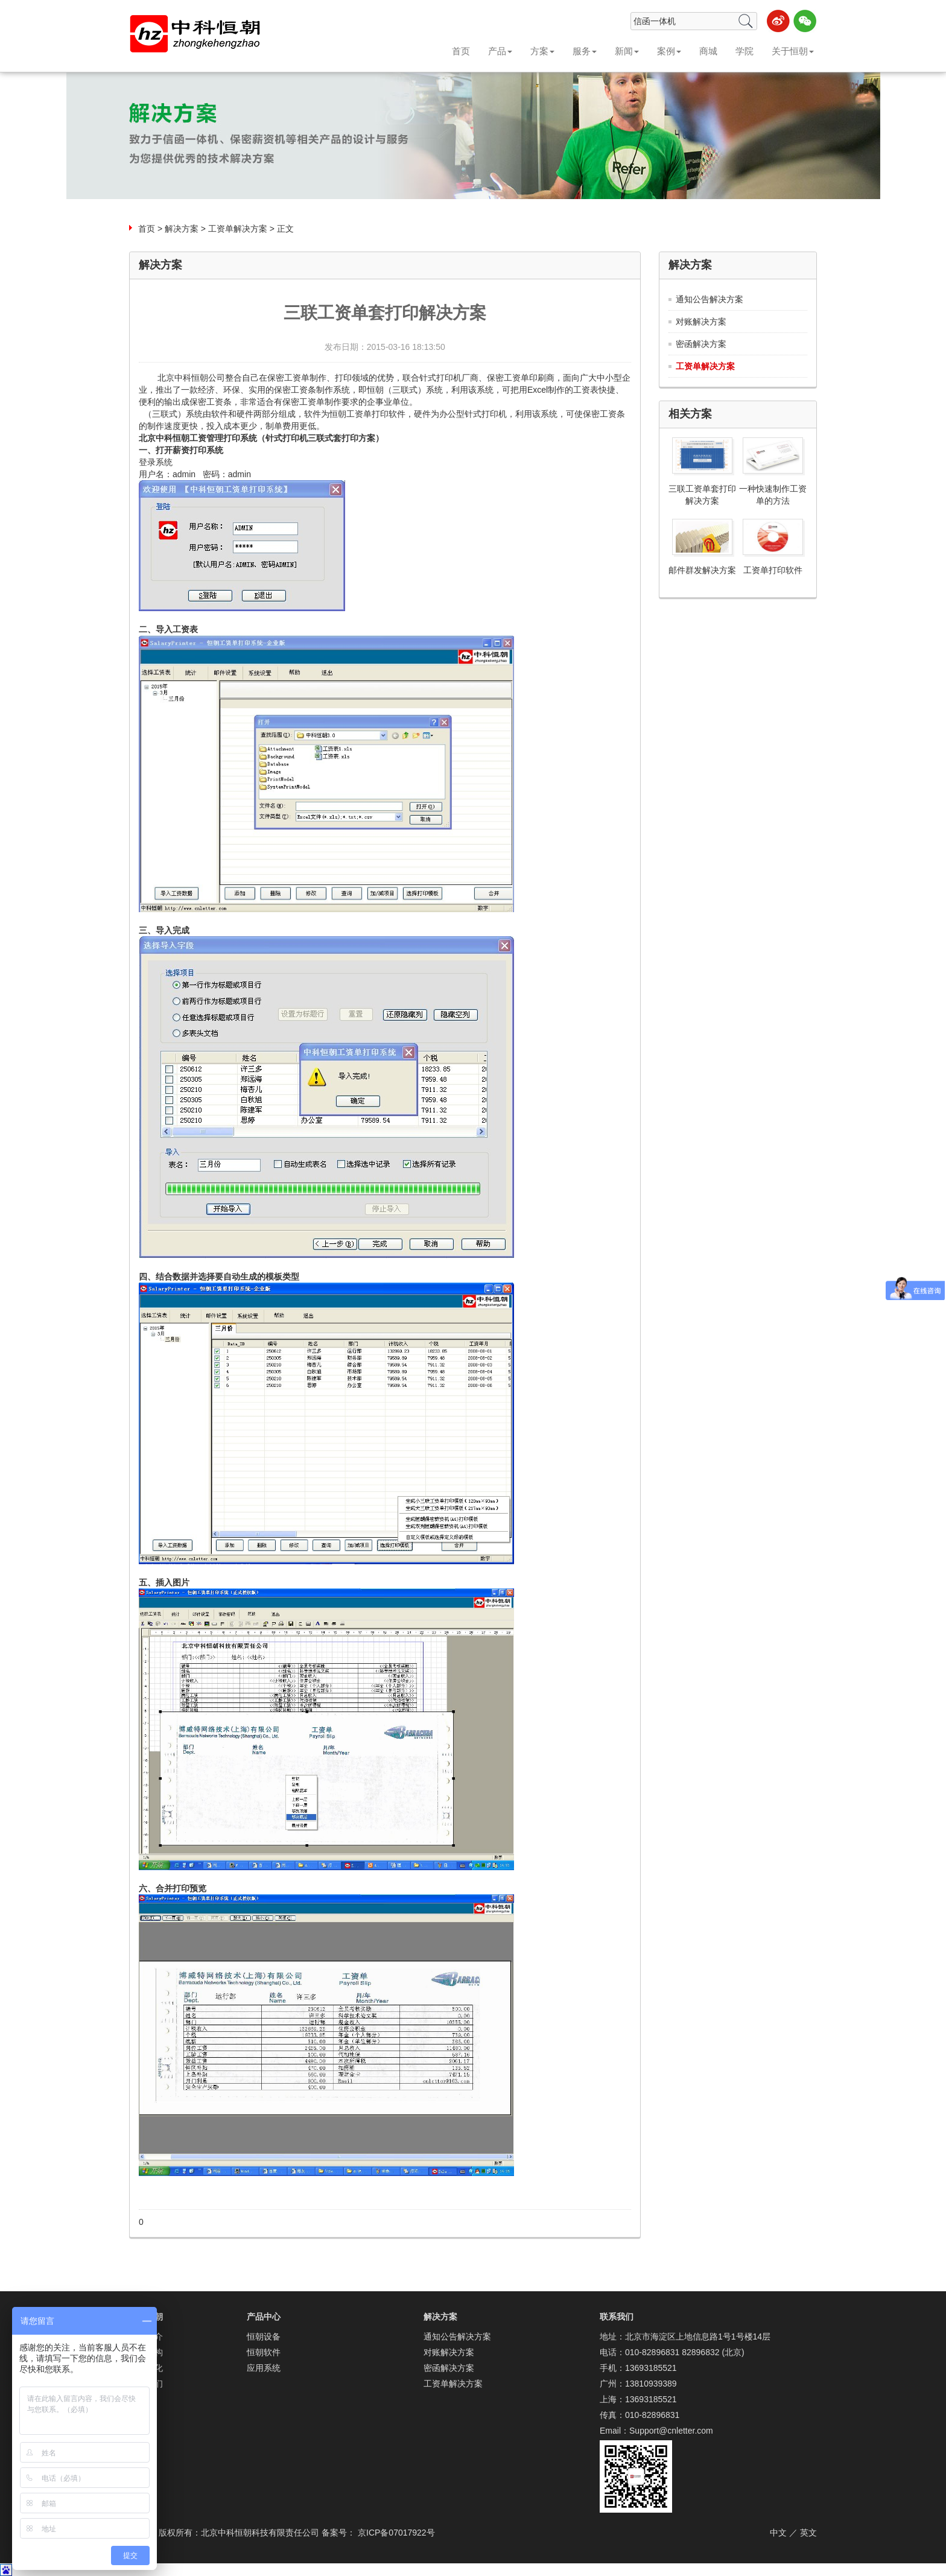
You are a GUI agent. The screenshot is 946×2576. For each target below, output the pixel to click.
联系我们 (616, 2316)
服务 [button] (585, 51)
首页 (461, 51)
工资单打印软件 (772, 570)
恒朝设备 (264, 2336)
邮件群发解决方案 (702, 570)
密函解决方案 (701, 344)
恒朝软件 (264, 2352)
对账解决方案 (701, 321)
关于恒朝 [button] (793, 51)
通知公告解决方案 (709, 299)
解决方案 (181, 228)
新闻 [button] (627, 51)
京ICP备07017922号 (396, 2532)
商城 (708, 51)
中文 (778, 2532)
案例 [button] (669, 51)
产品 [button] (500, 51)
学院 (744, 51)
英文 (808, 2532)
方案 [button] (542, 51)
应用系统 (264, 2368)
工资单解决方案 (237, 228)
